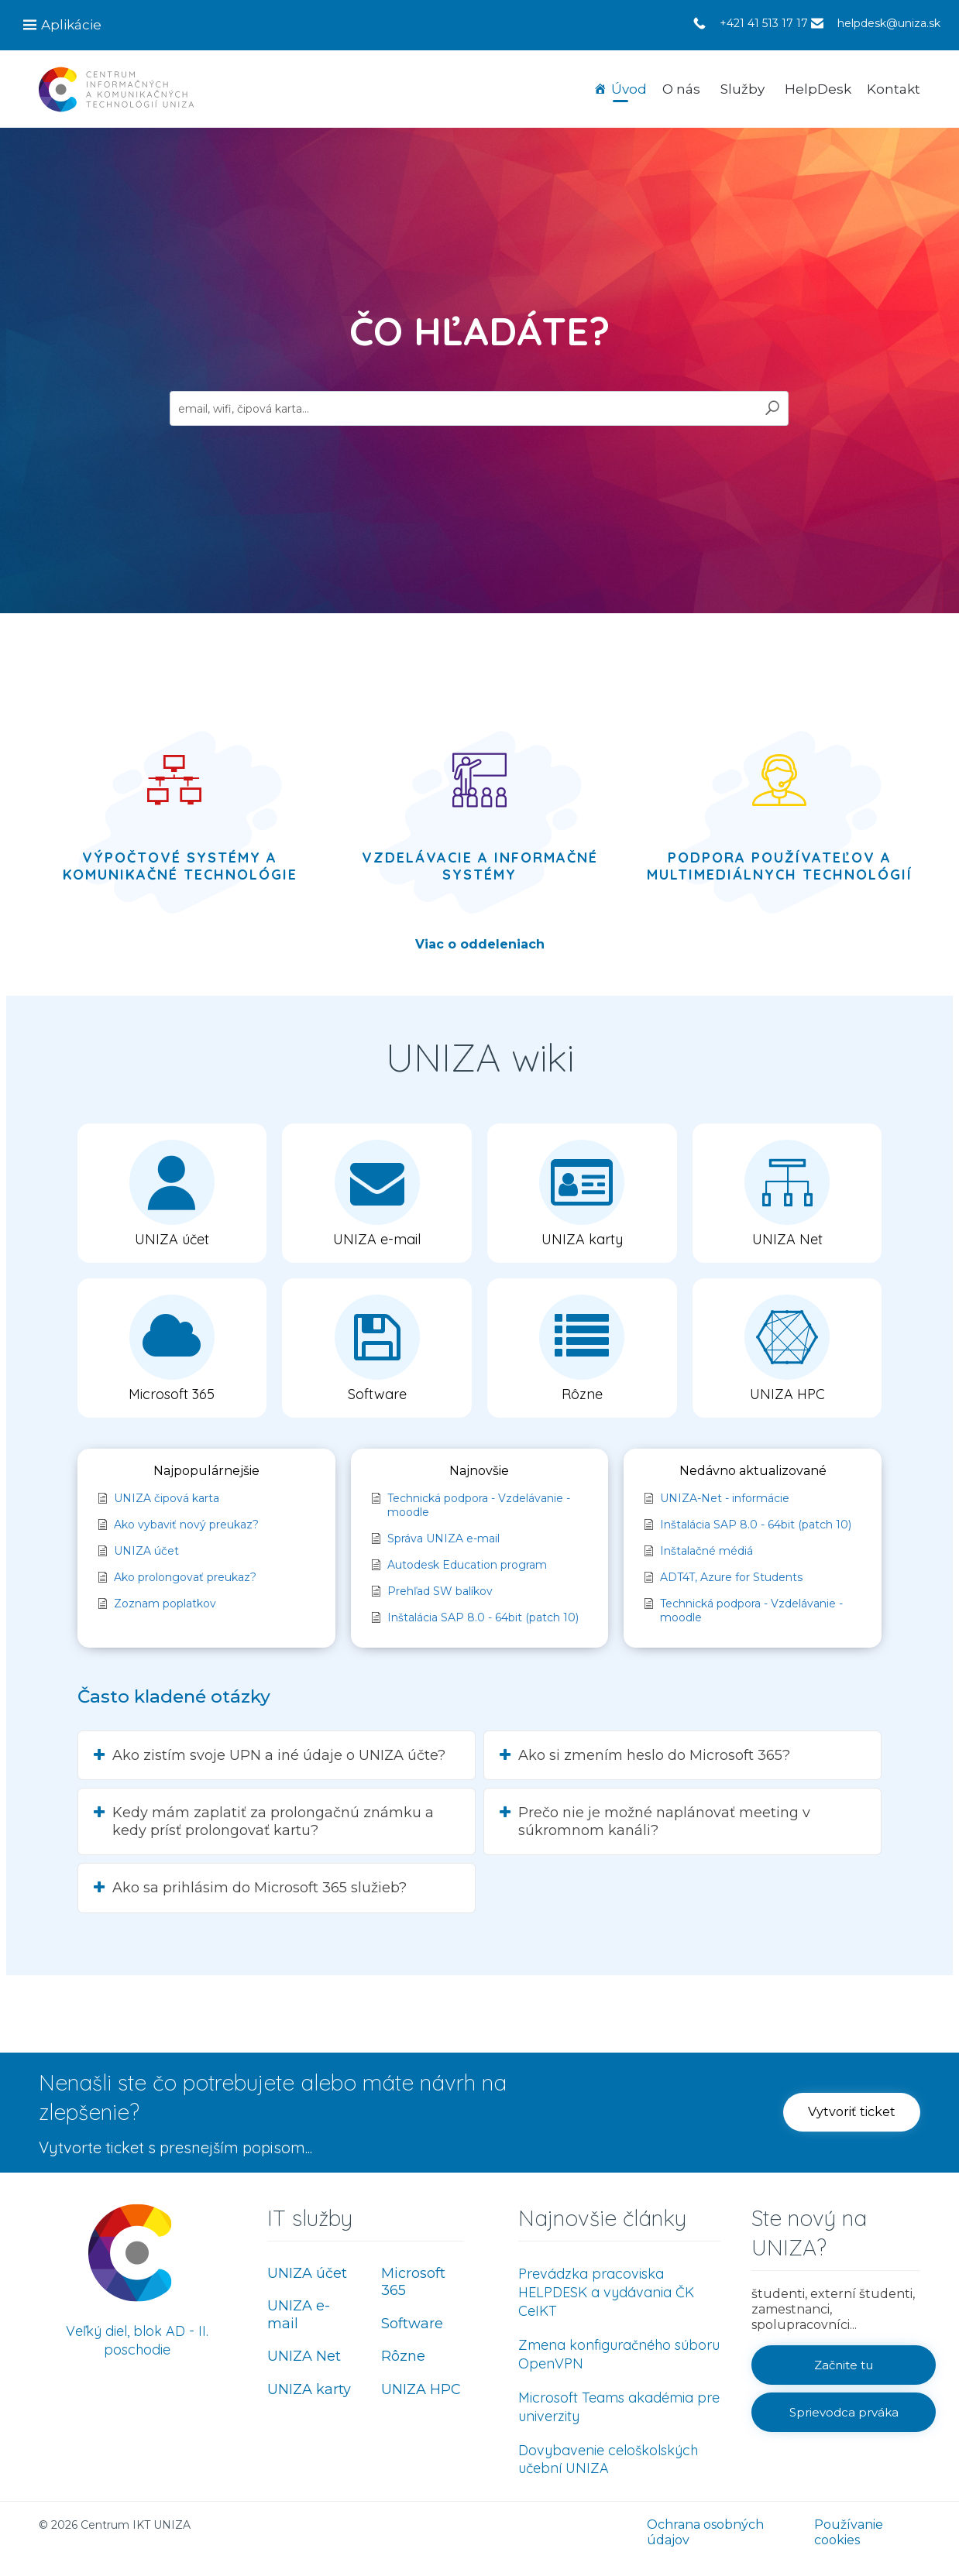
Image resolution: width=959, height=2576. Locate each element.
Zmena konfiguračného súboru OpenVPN (619, 2354)
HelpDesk (818, 89)
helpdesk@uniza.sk (888, 23)
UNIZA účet (307, 2273)
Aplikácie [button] (71, 25)
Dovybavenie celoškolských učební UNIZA (608, 2459)
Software (412, 2323)
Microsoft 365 (413, 2282)
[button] (172, 1193)
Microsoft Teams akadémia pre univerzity (619, 2407)
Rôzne (403, 2356)
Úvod (629, 89)
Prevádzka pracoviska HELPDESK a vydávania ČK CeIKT (606, 2292)
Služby (742, 89)
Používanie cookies (848, 2532)
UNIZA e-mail (298, 2314)
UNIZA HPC (421, 2389)
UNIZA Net (304, 2356)
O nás (681, 89)
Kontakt (893, 89)
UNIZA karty (309, 2389)
